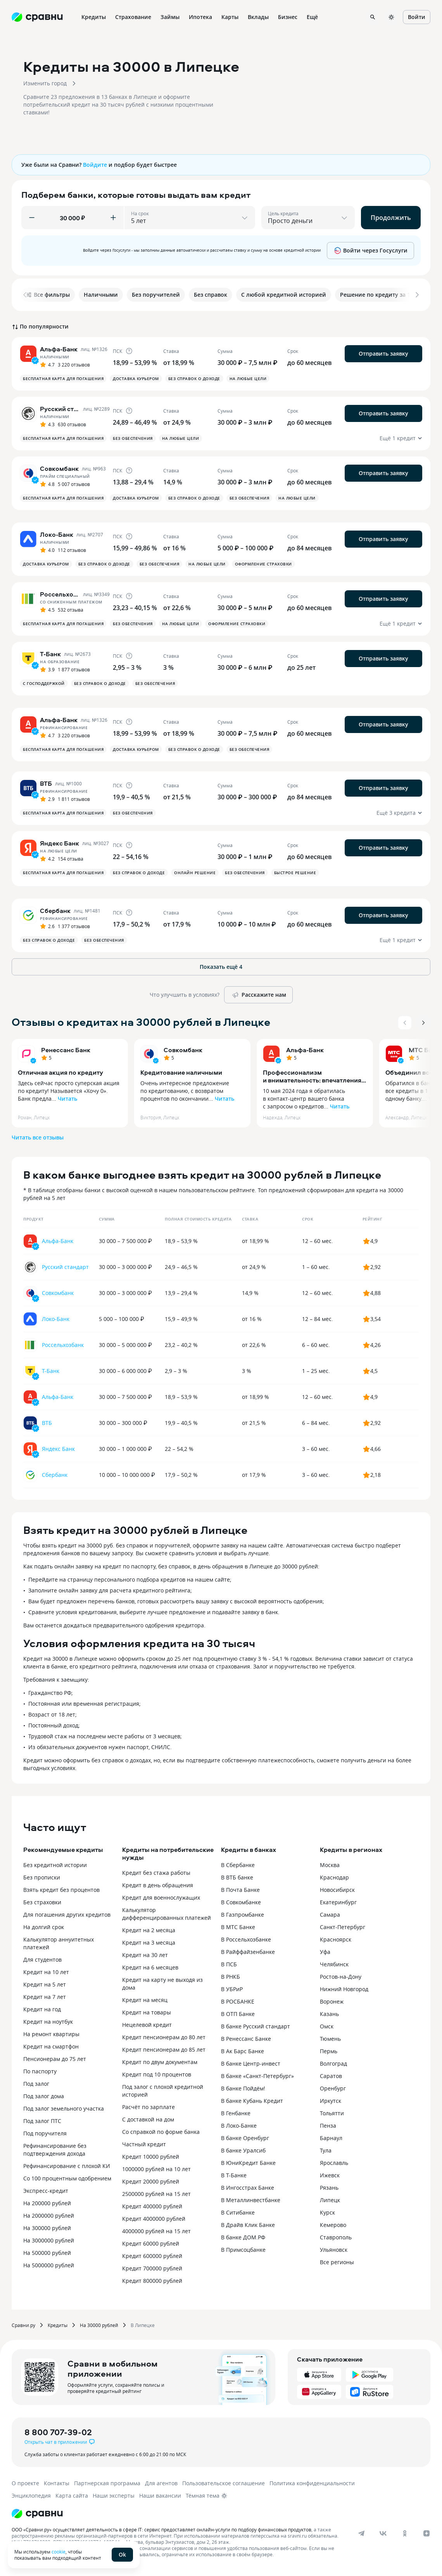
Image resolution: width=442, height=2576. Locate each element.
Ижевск (330, 2175)
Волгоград (333, 2063)
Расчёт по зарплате (148, 2107)
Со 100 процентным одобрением (67, 2178)
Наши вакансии (160, 2495)
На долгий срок (43, 1927)
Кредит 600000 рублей (152, 2256)
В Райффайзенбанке (248, 1951)
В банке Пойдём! (243, 2088)
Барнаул (331, 2138)
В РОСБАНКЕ (237, 2001)
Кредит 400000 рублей (152, 2206)
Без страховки (42, 1902)
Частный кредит (144, 2144)
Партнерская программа (107, 2483)
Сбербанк (54, 1474)
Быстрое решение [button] (295, 872)
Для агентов (161, 2483)
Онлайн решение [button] (195, 872)
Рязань (329, 2187)
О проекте (25, 2483)
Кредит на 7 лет (44, 1996)
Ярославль (334, 2162)
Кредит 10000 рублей (150, 2156)
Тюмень (330, 2038)
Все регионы (337, 2262)
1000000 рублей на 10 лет (156, 2169)
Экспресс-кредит (45, 2190)
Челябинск (334, 1964)
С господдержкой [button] (44, 683)
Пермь (328, 2051)
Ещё (312, 17)
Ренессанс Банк (65, 1050)
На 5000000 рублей (48, 2265)
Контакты (56, 2483)
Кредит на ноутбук (48, 2021)
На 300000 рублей (47, 2228)
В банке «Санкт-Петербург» (257, 2076)
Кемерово (333, 2224)
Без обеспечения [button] (133, 438)
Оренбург (333, 2088)
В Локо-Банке (239, 2125)
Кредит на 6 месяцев (150, 1967)
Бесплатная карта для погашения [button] (63, 378)
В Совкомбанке (241, 1902)
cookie (59, 2551)
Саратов (331, 2076)
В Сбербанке (238, 1865)
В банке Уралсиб (243, 2150)
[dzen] (426, 2533)
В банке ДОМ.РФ (243, 2237)
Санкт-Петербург (342, 1927)
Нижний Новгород (344, 1989)
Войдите (95, 164)
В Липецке (143, 2325)
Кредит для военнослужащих (161, 1897)
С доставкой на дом (148, 2119)
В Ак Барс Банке (242, 2051)
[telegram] (361, 2533)
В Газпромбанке (242, 1914)
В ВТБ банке (237, 1877)
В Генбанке (235, 2113)
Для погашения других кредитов (66, 1914)
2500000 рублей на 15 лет (156, 2193)
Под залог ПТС (42, 2121)
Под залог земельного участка (63, 2108)
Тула (326, 2150)
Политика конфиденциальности (312, 2483)
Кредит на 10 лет (46, 1972)
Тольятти (332, 2113)
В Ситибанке (238, 2212)
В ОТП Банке (238, 2014)
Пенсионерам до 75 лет (54, 2059)
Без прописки (41, 1877)
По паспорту (40, 2071)
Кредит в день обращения (157, 1885)
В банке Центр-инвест (250, 2063)
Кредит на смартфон (51, 2046)
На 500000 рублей (47, 2252)
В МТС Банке (238, 1927)
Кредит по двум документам (159, 2062)
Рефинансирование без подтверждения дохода (54, 2149)
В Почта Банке (240, 1889)
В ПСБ (229, 1964)
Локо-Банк (55, 1319)
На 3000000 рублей (48, 2240)
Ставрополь (336, 2237)
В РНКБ (230, 1976)
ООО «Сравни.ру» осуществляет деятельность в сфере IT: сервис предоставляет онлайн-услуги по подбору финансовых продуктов (161, 2529)
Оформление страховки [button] (263, 564)
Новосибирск (337, 1889)
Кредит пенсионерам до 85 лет (163, 2049)
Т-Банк (50, 1370)
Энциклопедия (31, 2495)
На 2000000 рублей (48, 2215)
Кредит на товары (146, 2012)
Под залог (36, 2083)
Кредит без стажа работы (156, 1872)
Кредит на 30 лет (145, 1955)
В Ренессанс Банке (246, 2038)
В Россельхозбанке (246, 1939)
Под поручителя (45, 2133)
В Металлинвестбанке (250, 2200)
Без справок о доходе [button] (194, 378)
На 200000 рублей (47, 2203)
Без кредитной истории (55, 1865)
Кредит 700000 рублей (152, 2268)
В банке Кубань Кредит (252, 2100)
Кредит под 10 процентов (156, 2074)
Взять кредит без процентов (61, 1889)
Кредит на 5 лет (44, 1984)
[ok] (405, 2533)
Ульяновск (333, 2249)
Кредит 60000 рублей (150, 2243)
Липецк (330, 2200)
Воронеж (332, 2001)
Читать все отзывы (38, 1137)
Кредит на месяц (144, 2000)
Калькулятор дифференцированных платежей (166, 1913)
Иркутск (330, 2100)
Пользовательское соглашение (223, 2483)
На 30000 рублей (99, 2325)
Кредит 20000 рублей (150, 2181)
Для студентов (42, 1959)
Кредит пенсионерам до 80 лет (163, 2037)
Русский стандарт (65, 1267)
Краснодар (334, 1877)
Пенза (328, 2125)
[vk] (383, 2533)
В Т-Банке (234, 2175)
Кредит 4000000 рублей (153, 2218)
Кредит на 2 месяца (148, 1930)
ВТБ (47, 1422)
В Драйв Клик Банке (248, 2224)
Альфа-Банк (305, 1050)
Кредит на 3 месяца (148, 1942)
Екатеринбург (338, 1902)
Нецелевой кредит (147, 2024)
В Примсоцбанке (243, 2249)
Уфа (325, 1951)
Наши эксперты (114, 2495)
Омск (326, 2026)
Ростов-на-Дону (340, 1976)
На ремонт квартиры (51, 2034)
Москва (330, 1865)
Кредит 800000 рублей (152, 2280)
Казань (329, 2014)
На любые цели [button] (248, 378)
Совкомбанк (183, 1050)
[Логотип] (37, 2513)
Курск (327, 2212)
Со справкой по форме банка (161, 2131)
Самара (330, 1914)
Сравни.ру (23, 2325)
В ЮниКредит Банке (248, 2162)
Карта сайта (71, 2495)
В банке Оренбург (245, 2138)
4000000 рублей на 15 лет (156, 2231)
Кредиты (57, 2325)
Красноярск (335, 1939)
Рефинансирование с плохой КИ (66, 2166)
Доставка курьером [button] (136, 378)
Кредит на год (42, 2009)
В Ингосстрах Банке (247, 2187)
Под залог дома (43, 2096)
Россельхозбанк (63, 1345)
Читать (67, 1098)
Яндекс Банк (58, 1448)
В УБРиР (232, 1989)
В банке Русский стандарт (255, 2026)
